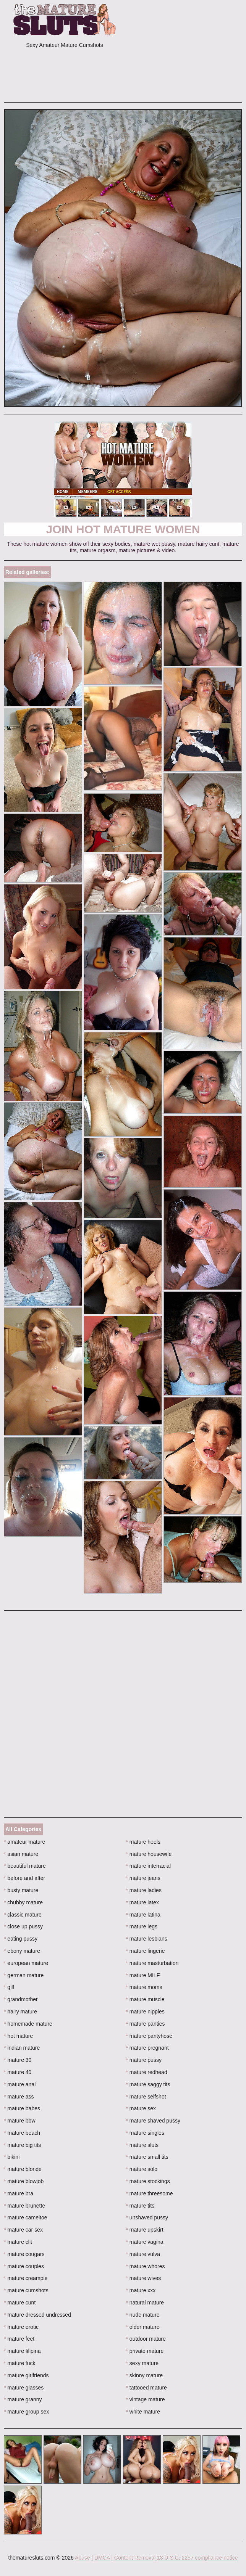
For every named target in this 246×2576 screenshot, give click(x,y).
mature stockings (148, 2181)
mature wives (143, 2278)
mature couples (24, 2266)
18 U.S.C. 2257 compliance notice (197, 2558)
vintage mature (145, 2399)
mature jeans (143, 1878)
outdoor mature (146, 2339)
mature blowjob (24, 2181)
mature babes (22, 2108)
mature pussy (144, 2060)
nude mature (143, 2315)
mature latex (142, 1902)
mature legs (142, 1926)
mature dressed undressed (37, 2315)
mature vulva (143, 2254)
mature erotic (21, 2327)
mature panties (145, 2024)
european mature (26, 1963)
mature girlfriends (26, 2375)
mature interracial (148, 1866)
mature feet (19, 2339)
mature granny (23, 2399)
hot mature (18, 2036)
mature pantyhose (149, 2036)
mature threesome (149, 2193)
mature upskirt (144, 2230)
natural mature (145, 2302)
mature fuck (19, 2363)
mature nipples (145, 2011)
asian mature (21, 1854)
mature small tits (147, 2157)
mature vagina (144, 2242)
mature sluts (142, 2145)
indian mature (22, 2048)
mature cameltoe (25, 2217)
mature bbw (20, 2121)
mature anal (20, 2084)
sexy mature (142, 2363)
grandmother (21, 1999)
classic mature (23, 1915)
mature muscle (145, 1999)
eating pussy (20, 1939)
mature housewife (149, 1854)
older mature (143, 2327)
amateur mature (24, 1842)
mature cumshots (26, 2290)
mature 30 (17, 2060)
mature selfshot (146, 2097)
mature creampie (25, 2278)
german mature (24, 1975)
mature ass (19, 2097)
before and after (24, 1878)
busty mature (21, 1890)
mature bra (18, 2193)
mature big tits (22, 2145)
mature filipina (22, 2351)
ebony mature (22, 1951)
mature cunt (20, 2302)
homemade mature (28, 2024)
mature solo (142, 2169)
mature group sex (26, 2412)
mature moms (144, 1987)
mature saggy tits (148, 2084)
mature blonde (23, 2169)
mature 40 (17, 2072)
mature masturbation (152, 1963)
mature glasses (24, 2388)
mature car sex (23, 2230)
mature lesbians (146, 1939)
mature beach (22, 2133)
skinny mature (144, 2375)
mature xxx (141, 2290)
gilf (9, 1987)
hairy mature (20, 2011)
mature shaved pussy (153, 2121)
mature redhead (146, 2072)
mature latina (143, 1915)
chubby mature (23, 1902)
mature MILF (143, 1975)
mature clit (18, 2242)
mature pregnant (147, 2048)
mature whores (145, 2266)
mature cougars (24, 2254)
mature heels (143, 1842)
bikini (11, 2157)
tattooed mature (146, 2388)
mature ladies (144, 1890)
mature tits (140, 2206)
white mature (143, 2412)
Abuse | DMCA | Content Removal (115, 2558)
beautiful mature (25, 1866)
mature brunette (24, 2206)
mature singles (145, 2133)
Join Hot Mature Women (123, 529)
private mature (145, 2351)
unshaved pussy (147, 2217)
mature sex (141, 2108)
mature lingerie (145, 1951)
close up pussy (23, 1926)
